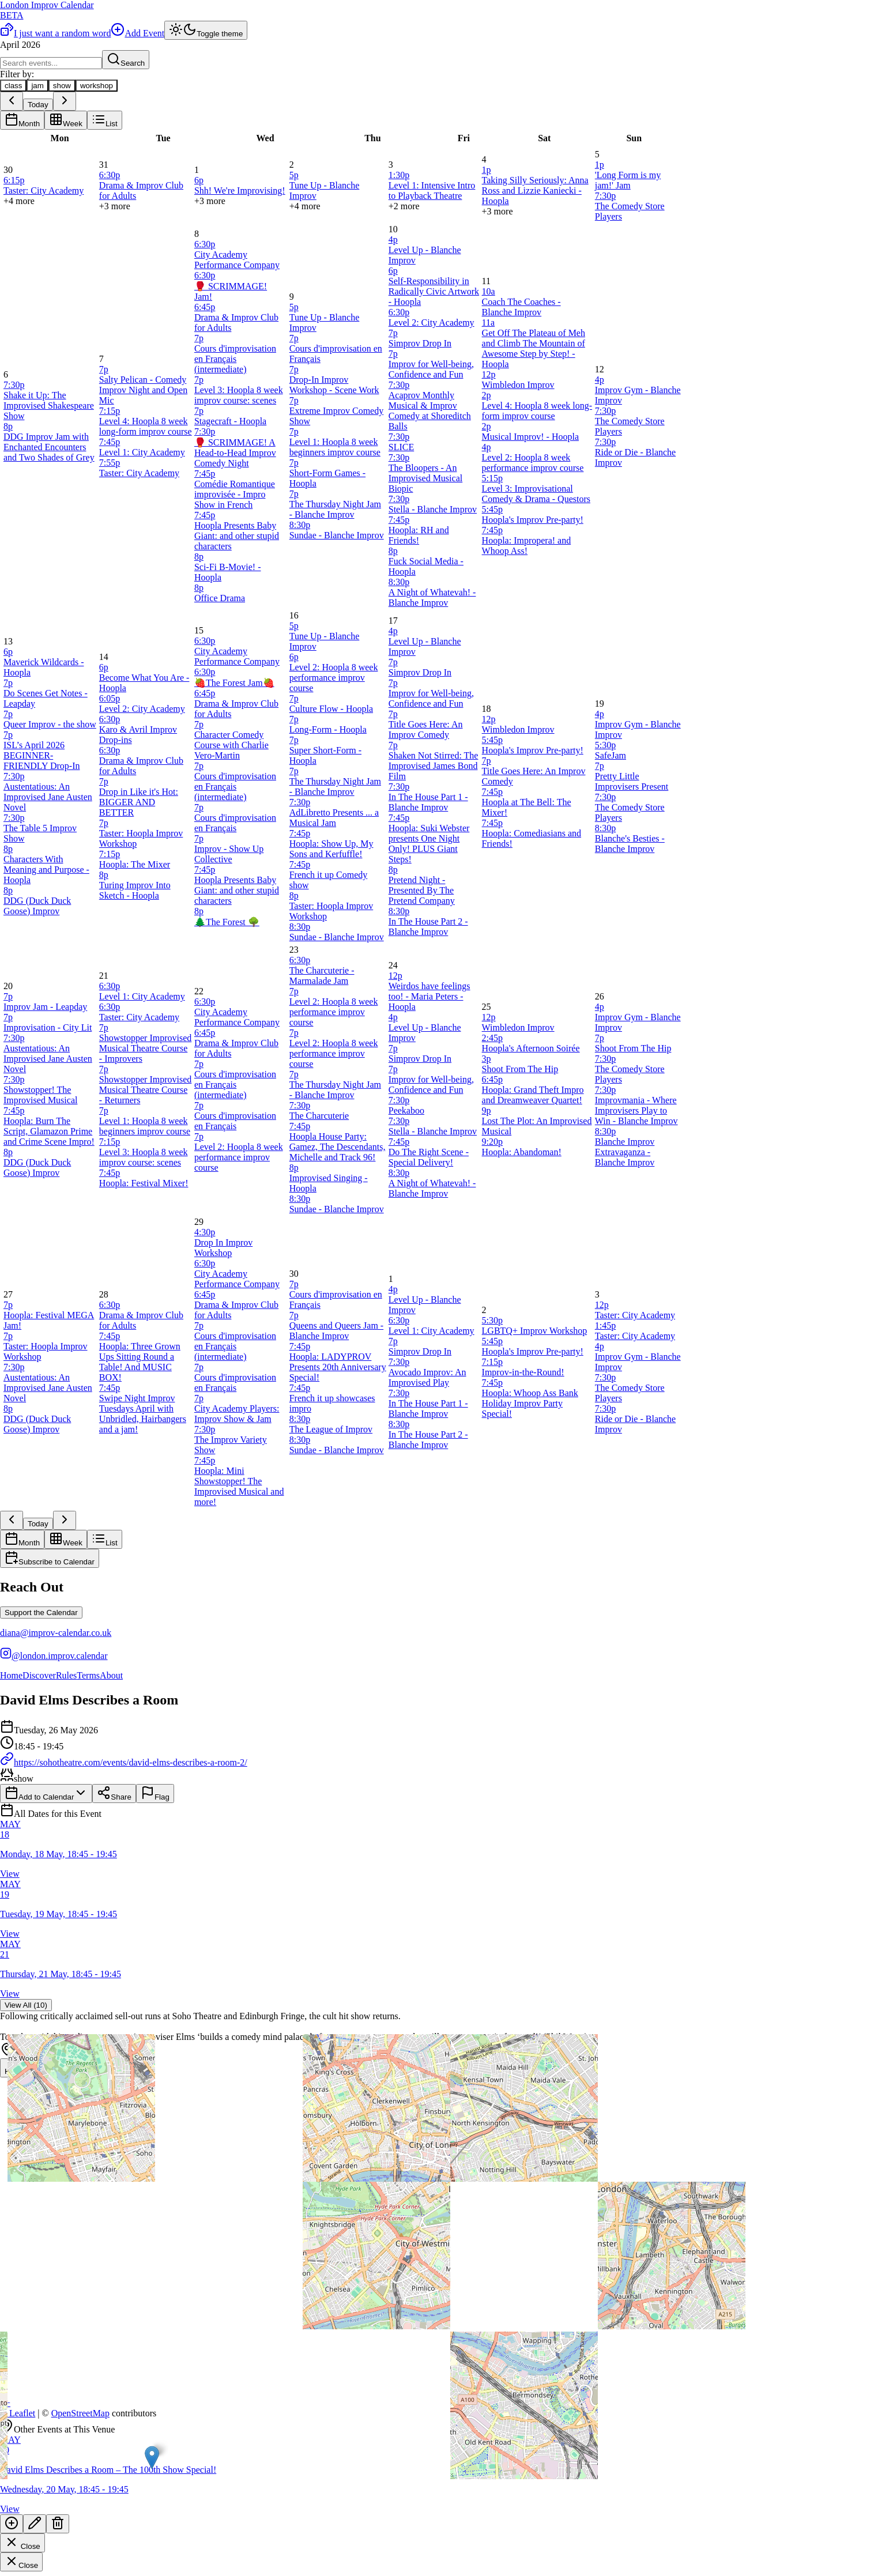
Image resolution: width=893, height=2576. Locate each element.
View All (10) (26, 2005)
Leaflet (17, 2413)
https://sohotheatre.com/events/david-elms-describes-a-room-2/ (123, 1762)
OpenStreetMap (80, 2413)
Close (22, 2543)
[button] (152, 2457)
